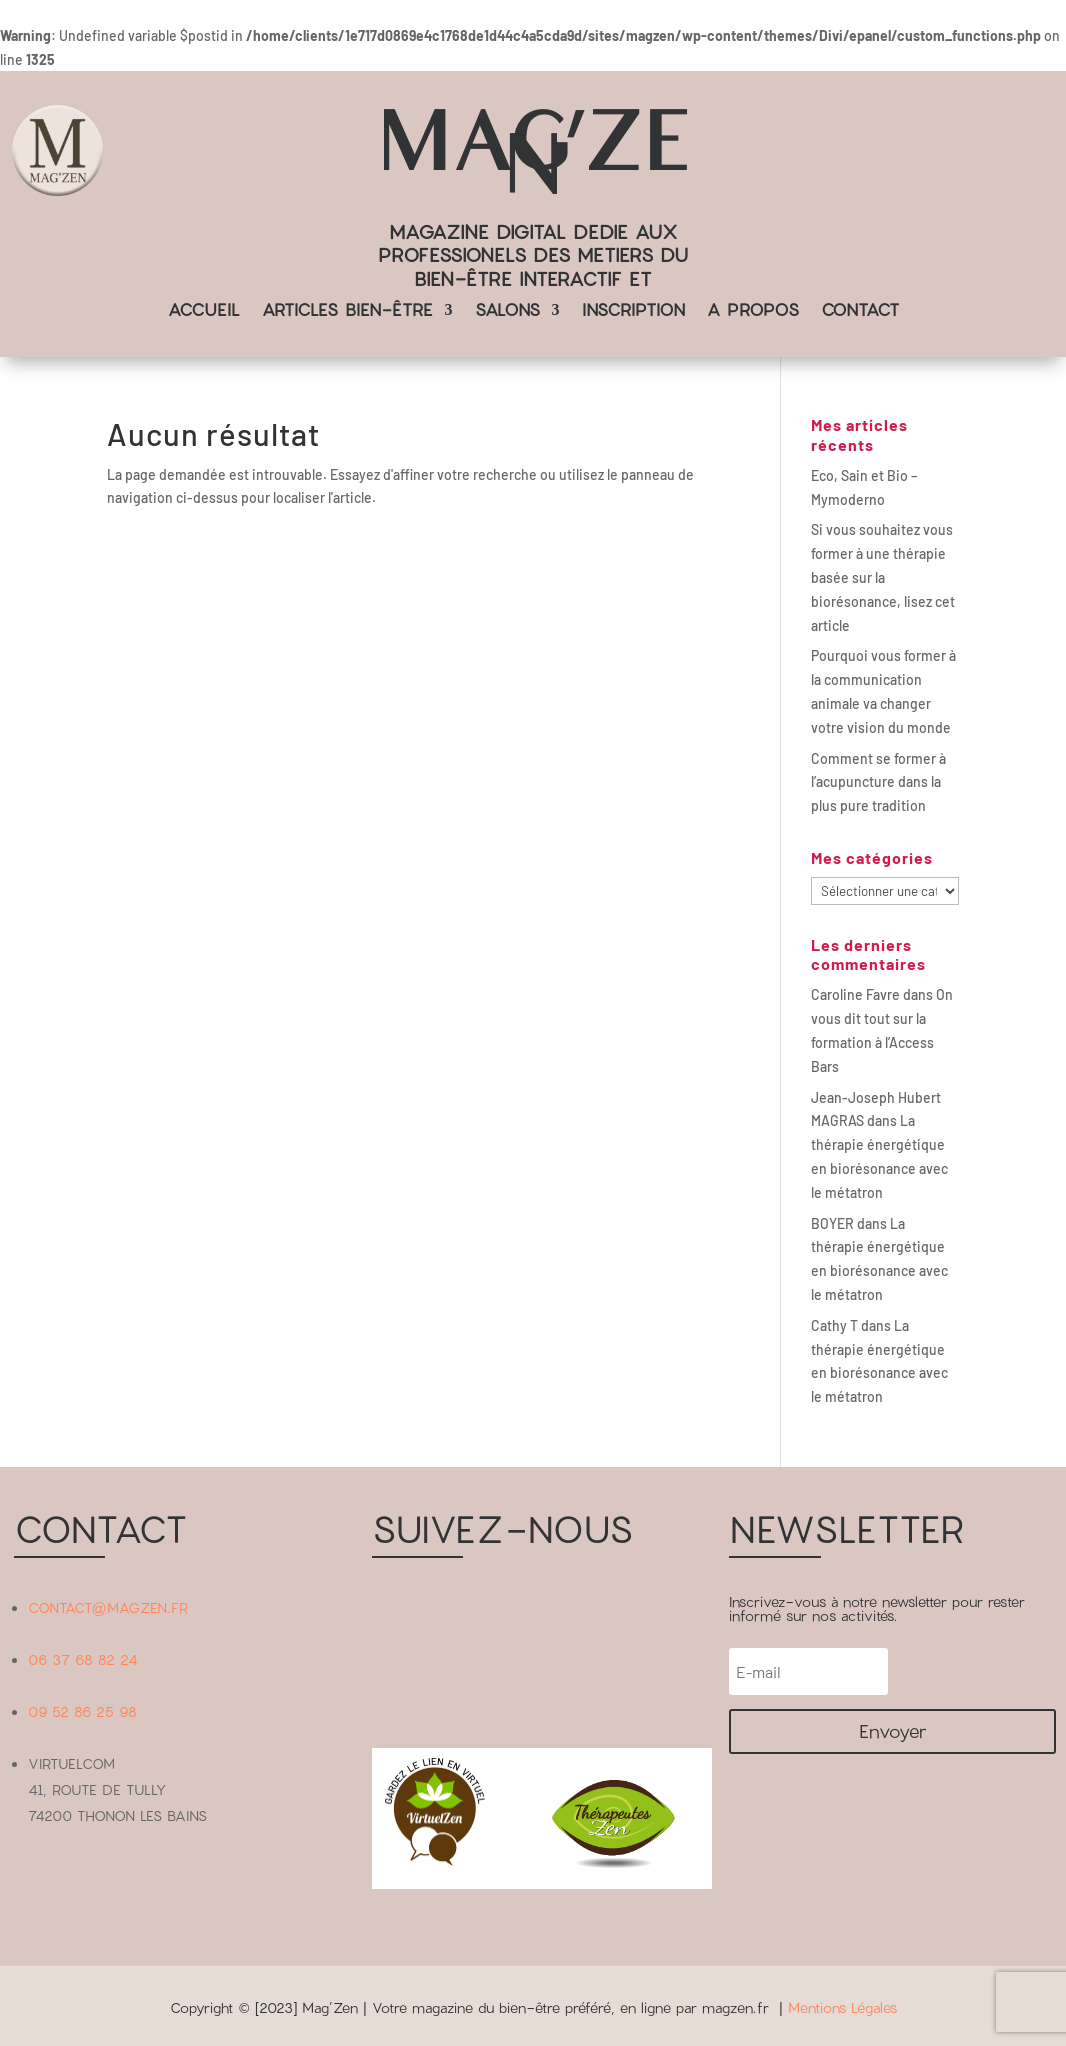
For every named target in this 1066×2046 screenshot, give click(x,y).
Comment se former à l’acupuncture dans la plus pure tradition (878, 782)
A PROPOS (753, 311)
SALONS (507, 311)
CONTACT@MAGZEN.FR (108, 1607)
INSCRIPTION (633, 311)
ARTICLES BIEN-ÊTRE (347, 311)
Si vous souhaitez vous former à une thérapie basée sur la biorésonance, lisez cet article (883, 577)
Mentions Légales (842, 2007)
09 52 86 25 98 (82, 1711)
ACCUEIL (204, 311)
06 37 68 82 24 (83, 1659)
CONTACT (860, 311)
